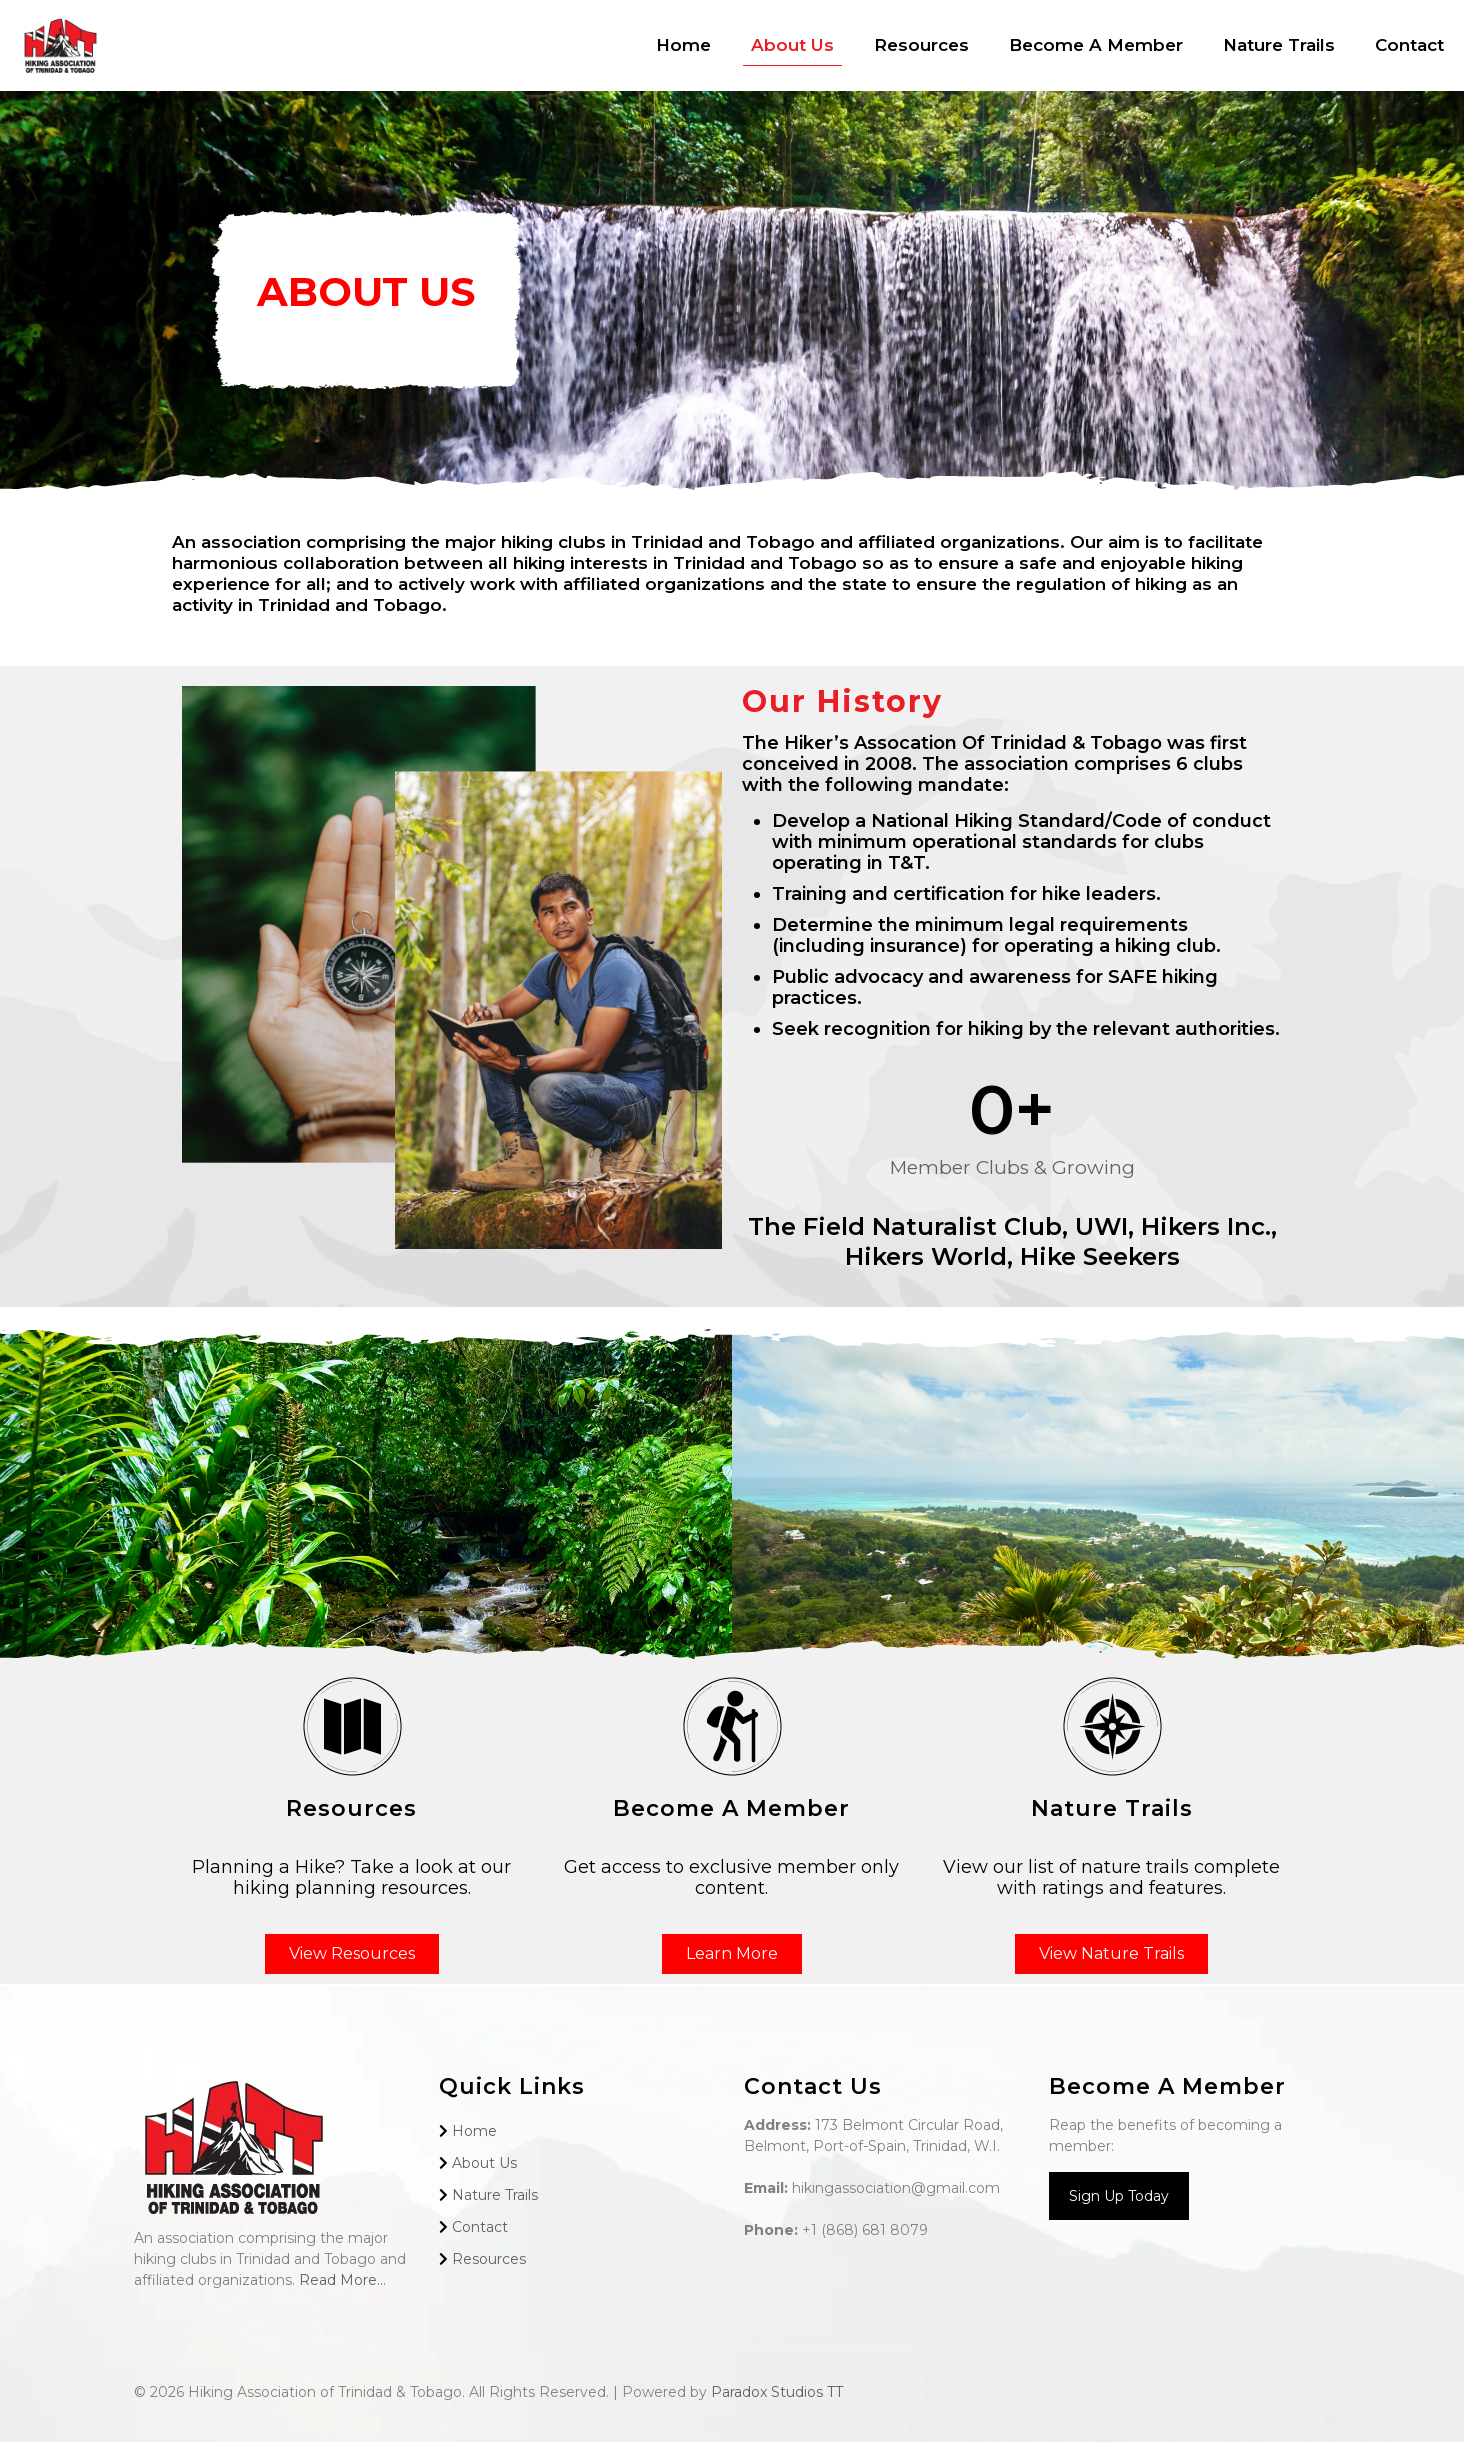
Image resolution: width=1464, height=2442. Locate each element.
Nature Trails (495, 2195)
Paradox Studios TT (777, 2392)
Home (474, 2131)
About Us (484, 2163)
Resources (489, 2259)
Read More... (342, 2280)
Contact (480, 2227)
